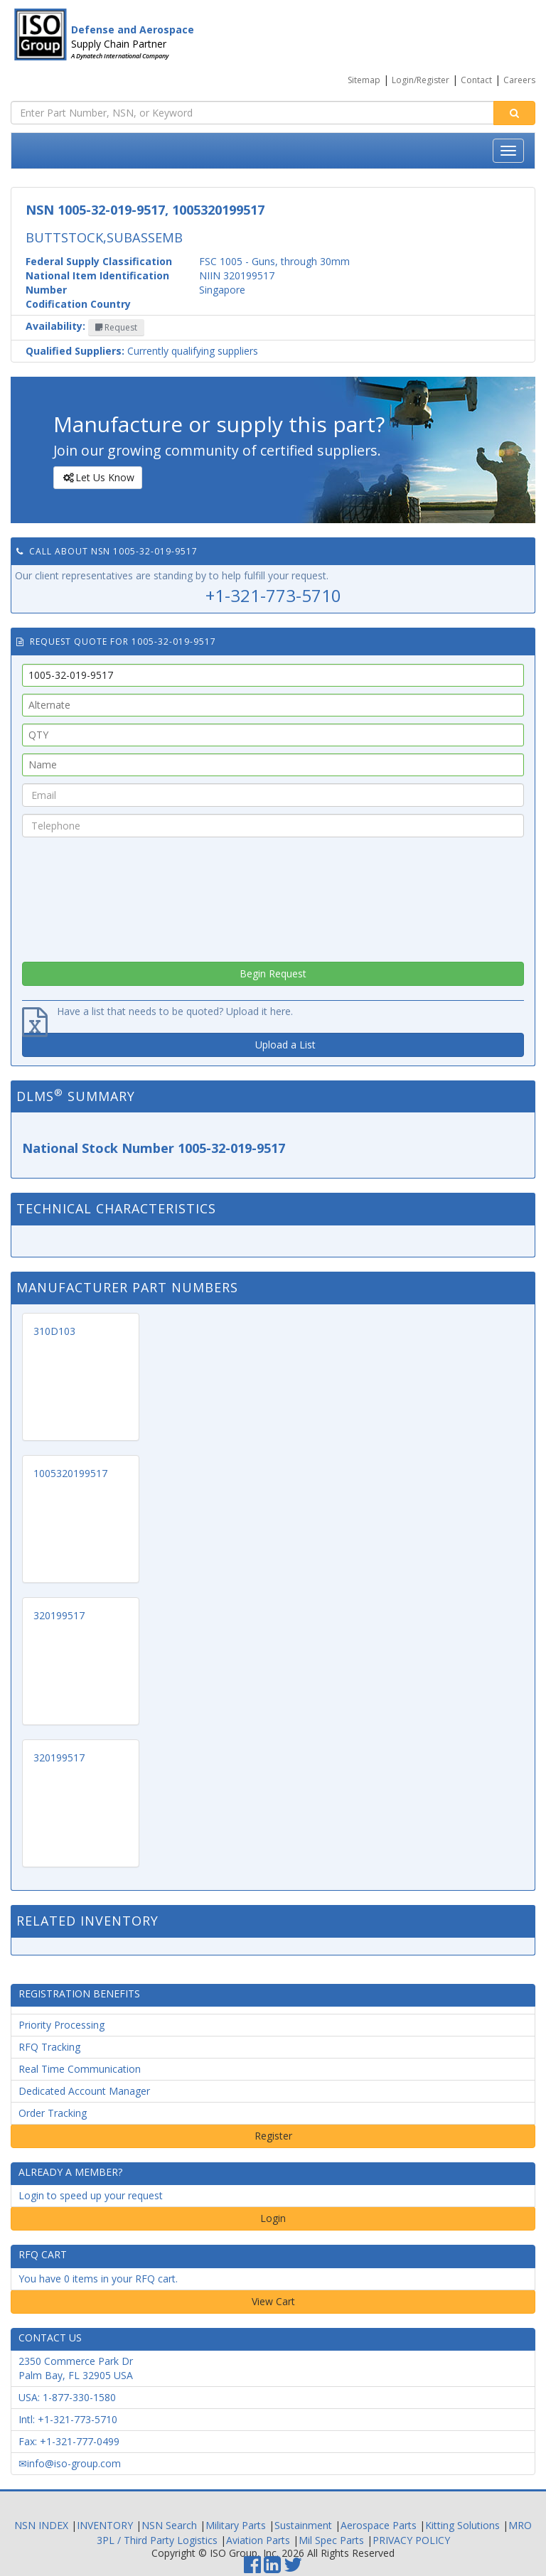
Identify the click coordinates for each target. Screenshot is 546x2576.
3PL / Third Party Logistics (157, 2540)
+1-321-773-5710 (273, 595)
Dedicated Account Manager (84, 2091)
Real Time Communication (79, 2069)
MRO (520, 2525)
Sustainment (303, 2525)
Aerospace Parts (379, 2525)
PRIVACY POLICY (411, 2540)
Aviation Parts (258, 2540)
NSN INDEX (41, 2525)
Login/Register (420, 80)
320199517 (59, 1615)
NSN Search (169, 2525)
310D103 (54, 1331)
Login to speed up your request (90, 2195)
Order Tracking (52, 2113)
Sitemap (364, 80)
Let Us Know (97, 477)
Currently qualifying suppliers (142, 351)
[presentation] (273, 895)
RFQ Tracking (49, 2047)
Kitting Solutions (462, 2525)
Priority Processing (61, 2025)
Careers (519, 80)
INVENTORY (105, 2525)
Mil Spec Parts (331, 2540)
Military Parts (235, 2525)
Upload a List (285, 1044)
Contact (476, 80)
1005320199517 (70, 1473)
